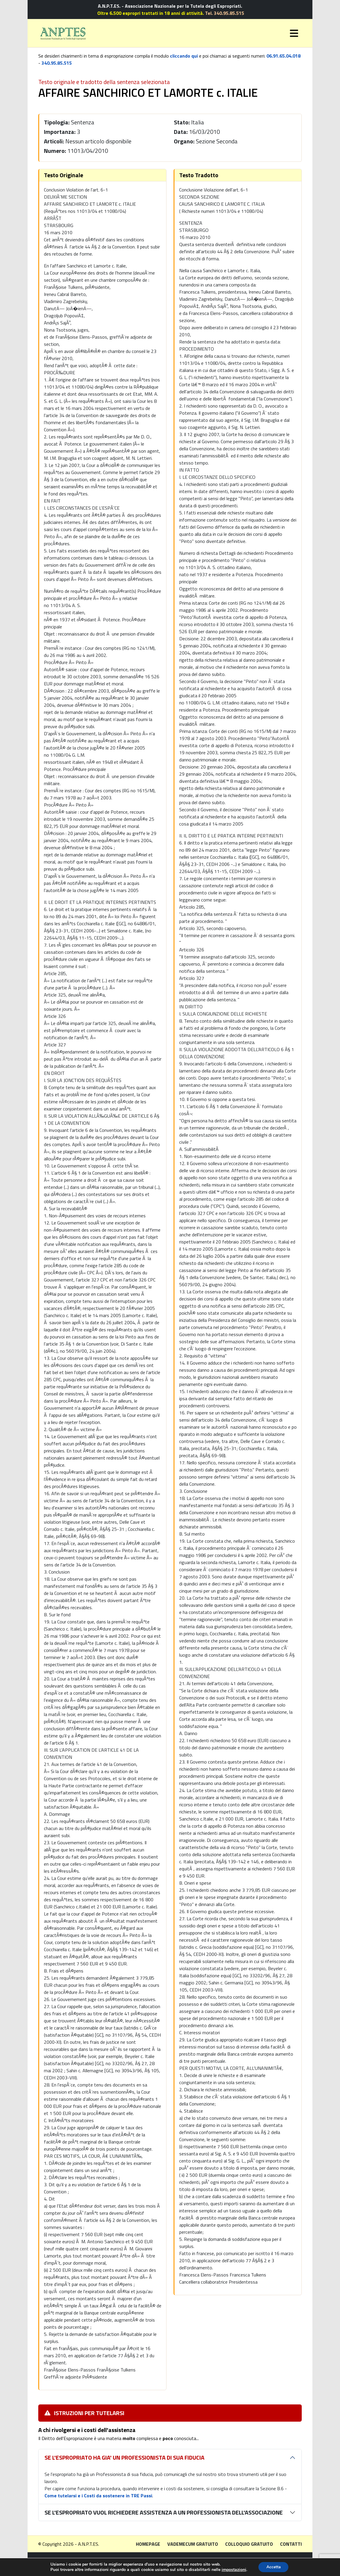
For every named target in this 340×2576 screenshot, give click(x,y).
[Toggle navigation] (294, 33)
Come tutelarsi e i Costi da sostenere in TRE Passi (98, 2495)
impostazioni (232, 2569)
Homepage (148, 2544)
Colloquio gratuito (249, 2544)
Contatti (291, 2544)
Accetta (273, 2566)
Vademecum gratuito (192, 2544)
